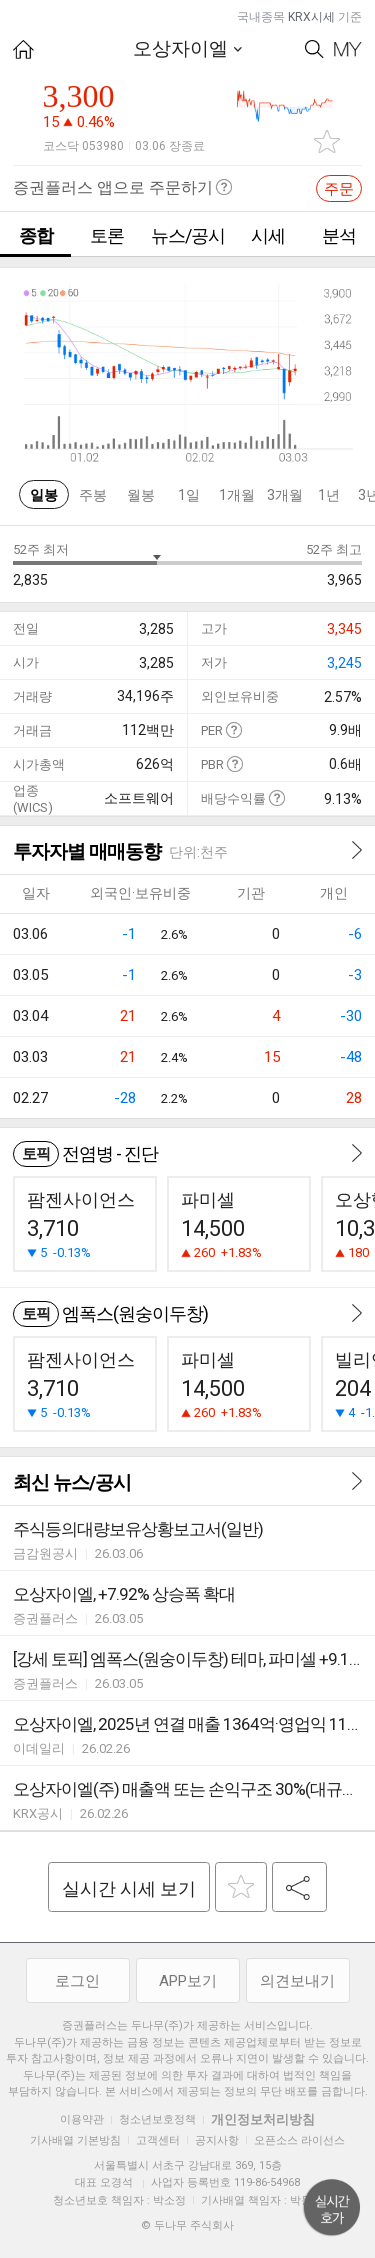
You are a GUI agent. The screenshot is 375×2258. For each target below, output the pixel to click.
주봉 (93, 495)
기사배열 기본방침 (75, 2140)
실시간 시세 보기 (129, 1888)
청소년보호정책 (157, 2119)
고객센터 (158, 2140)
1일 (189, 495)
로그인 (77, 1981)
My (348, 49)
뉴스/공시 (188, 235)
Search (314, 49)
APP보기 (188, 1981)
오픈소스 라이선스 (299, 2140)
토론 (107, 235)
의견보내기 (297, 1981)
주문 (339, 189)
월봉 (141, 495)
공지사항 (217, 2140)
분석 (339, 235)
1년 (329, 495)
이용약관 (82, 2119)
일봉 (44, 495)
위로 (332, 2208)
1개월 (237, 495)
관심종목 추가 (327, 141)
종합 (36, 235)
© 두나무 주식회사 (187, 2225)
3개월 (285, 495)
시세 (268, 235)
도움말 (233, 729)
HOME (23, 49)
